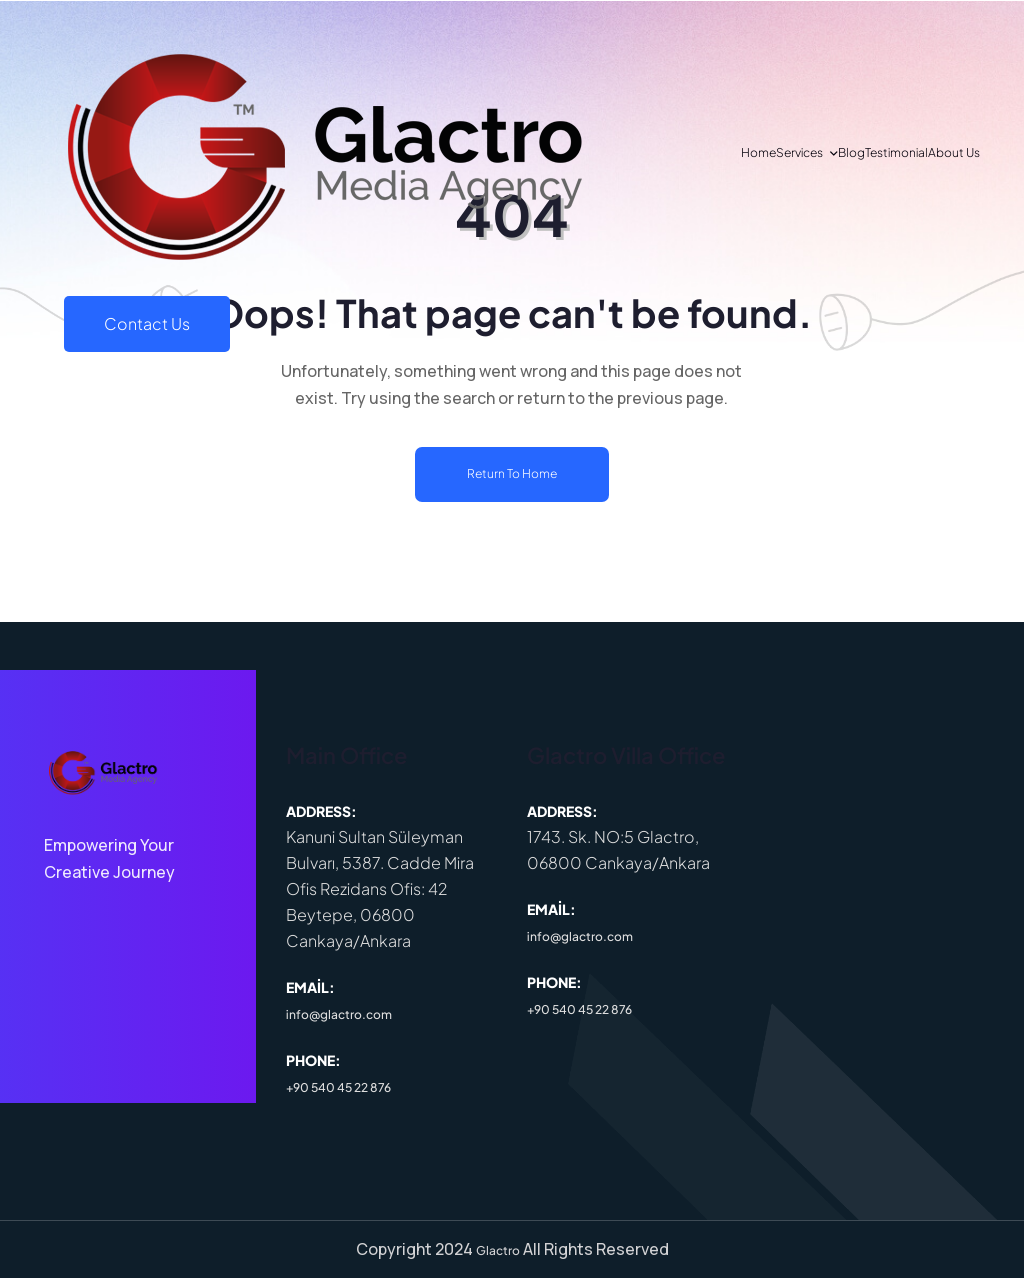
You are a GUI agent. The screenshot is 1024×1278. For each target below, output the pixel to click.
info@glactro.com (339, 1014)
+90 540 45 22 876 (338, 1087)
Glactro (498, 1250)
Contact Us (897, 339)
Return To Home (512, 473)
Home (72, 339)
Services (138, 339)
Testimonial (286, 339)
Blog (216, 339)
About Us (371, 339)
